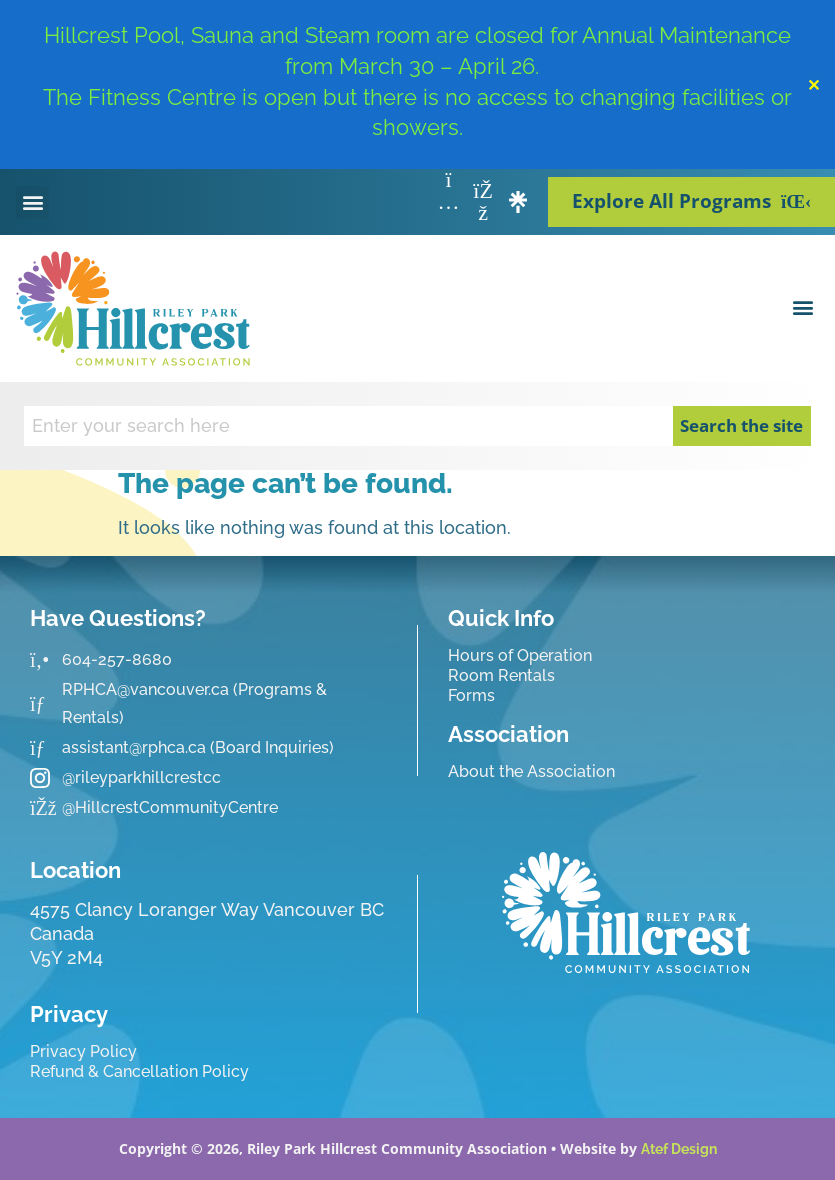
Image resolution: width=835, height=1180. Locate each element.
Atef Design (679, 1149)
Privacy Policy (83, 1051)
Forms (471, 695)
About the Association (531, 771)
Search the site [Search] (741, 425)
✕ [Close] (813, 85)
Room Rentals (501, 675)
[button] (32, 202)
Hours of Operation (520, 655)
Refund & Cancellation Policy (139, 1071)
